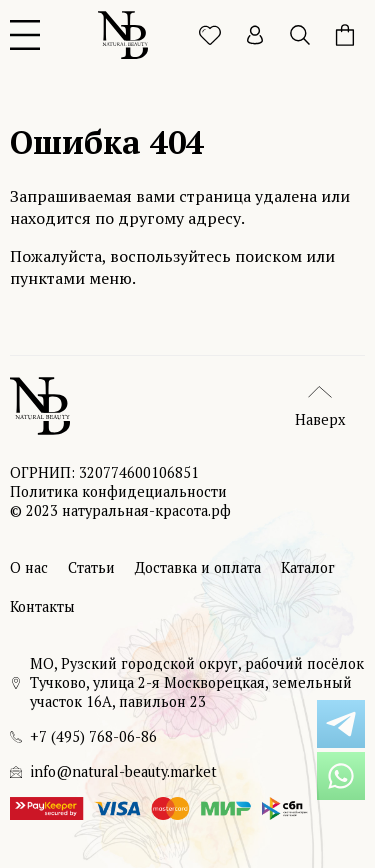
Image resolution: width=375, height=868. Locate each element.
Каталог (308, 567)
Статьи (91, 567)
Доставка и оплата (198, 567)
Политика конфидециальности (118, 491)
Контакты (42, 606)
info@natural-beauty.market (123, 771)
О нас (29, 567)
